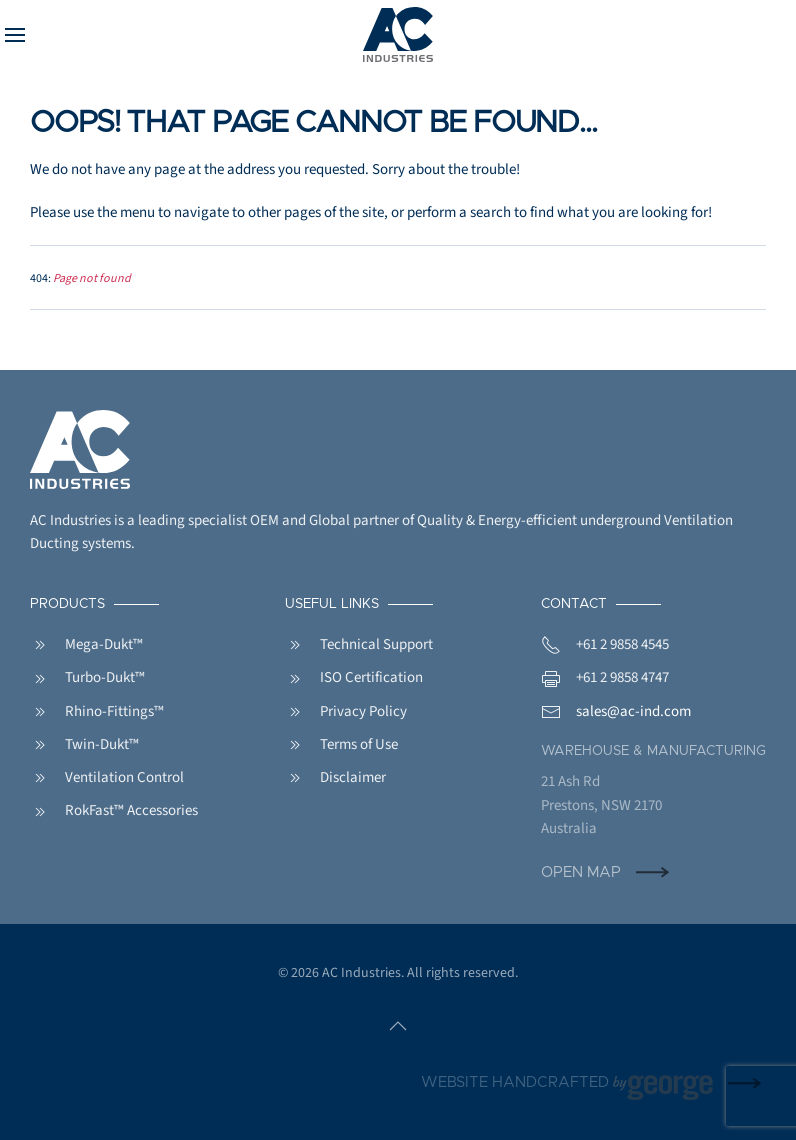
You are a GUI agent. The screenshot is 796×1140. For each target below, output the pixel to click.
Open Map (581, 872)
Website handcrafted (567, 1083)
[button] (15, 35)
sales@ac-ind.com (633, 711)
